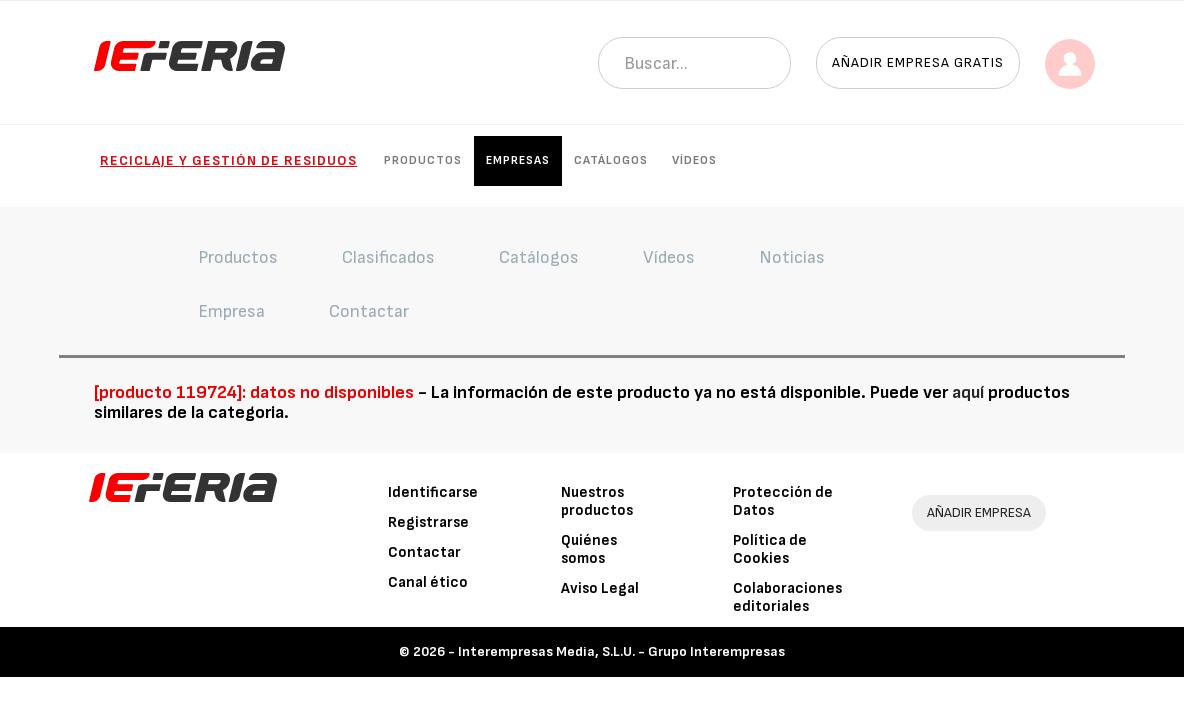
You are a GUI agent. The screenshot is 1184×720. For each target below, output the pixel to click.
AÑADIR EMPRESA (979, 512)
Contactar (424, 552)
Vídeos (694, 160)
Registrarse (428, 522)
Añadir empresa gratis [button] (918, 62)
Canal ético (428, 582)
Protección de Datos (783, 501)
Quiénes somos (589, 549)
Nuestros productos (597, 501)
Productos (423, 160)
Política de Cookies (770, 549)
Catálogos (611, 160)
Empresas (518, 160)
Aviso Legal (600, 588)
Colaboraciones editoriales (787, 597)
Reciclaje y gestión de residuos (228, 160)
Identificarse (433, 492)
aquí (968, 392)
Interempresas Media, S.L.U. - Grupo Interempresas (621, 651)
